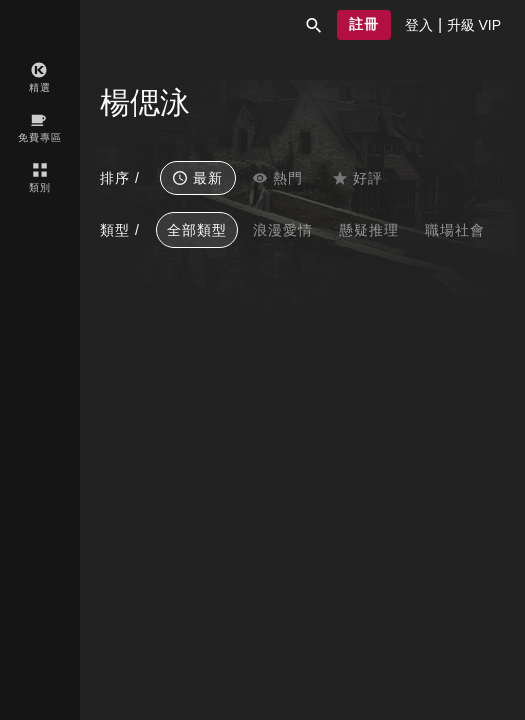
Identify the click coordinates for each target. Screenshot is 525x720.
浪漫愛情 (283, 230)
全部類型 (197, 230)
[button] (314, 25)
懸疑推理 (369, 230)
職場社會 (455, 230)
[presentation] (419, 25)
